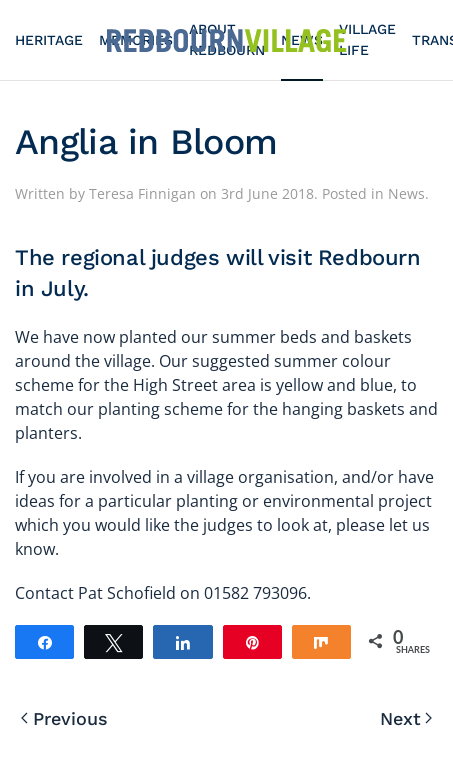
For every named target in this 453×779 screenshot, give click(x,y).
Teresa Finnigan (142, 193)
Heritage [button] (49, 40)
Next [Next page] (406, 718)
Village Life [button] (367, 39)
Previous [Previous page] (64, 718)
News (406, 193)
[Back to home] (227, 40)
